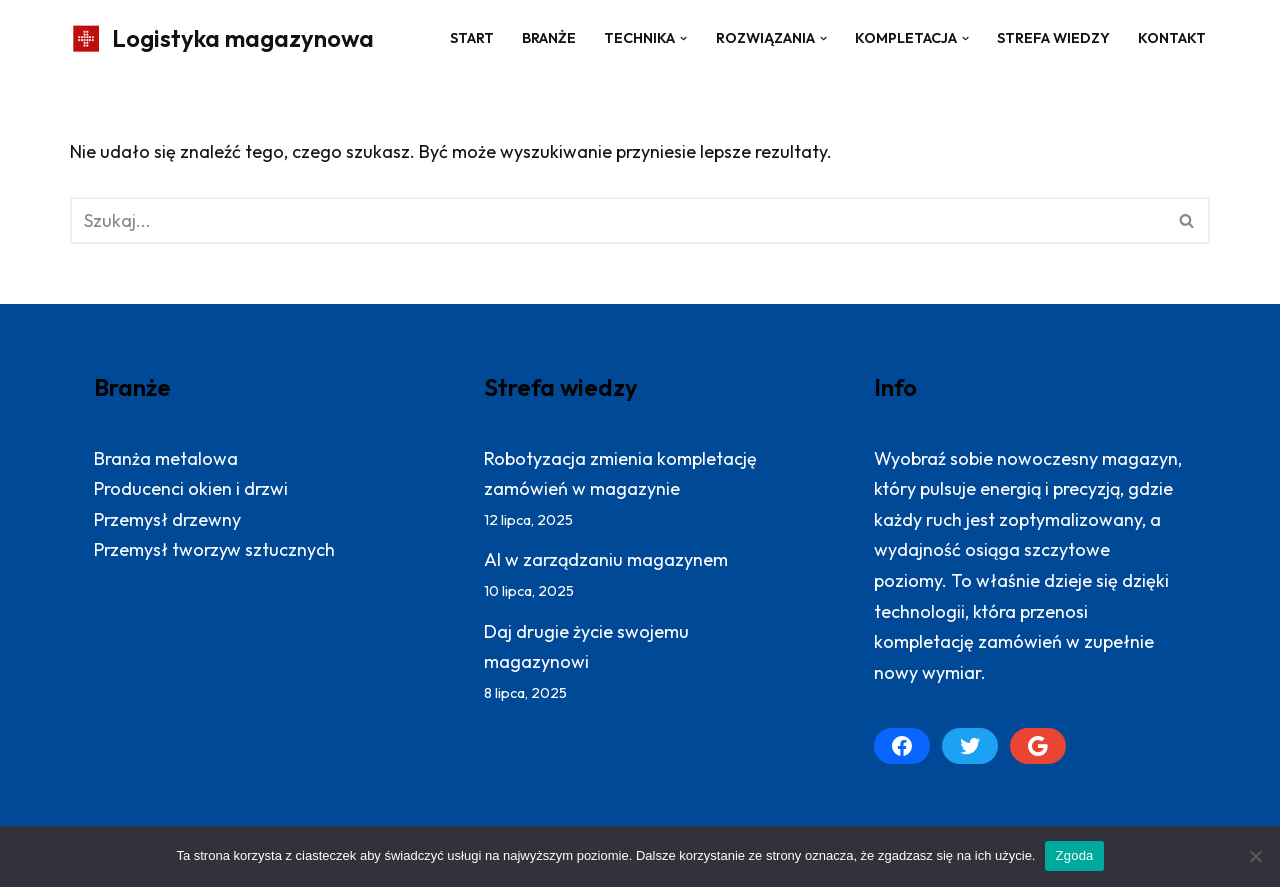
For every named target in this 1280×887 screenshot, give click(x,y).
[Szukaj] (617, 220)
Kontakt (1172, 38)
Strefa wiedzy (1053, 38)
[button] (683, 38)
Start (472, 38)
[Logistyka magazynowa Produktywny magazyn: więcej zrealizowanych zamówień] (222, 38)
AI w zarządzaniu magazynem (606, 559)
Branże (549, 38)
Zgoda (1074, 855)
